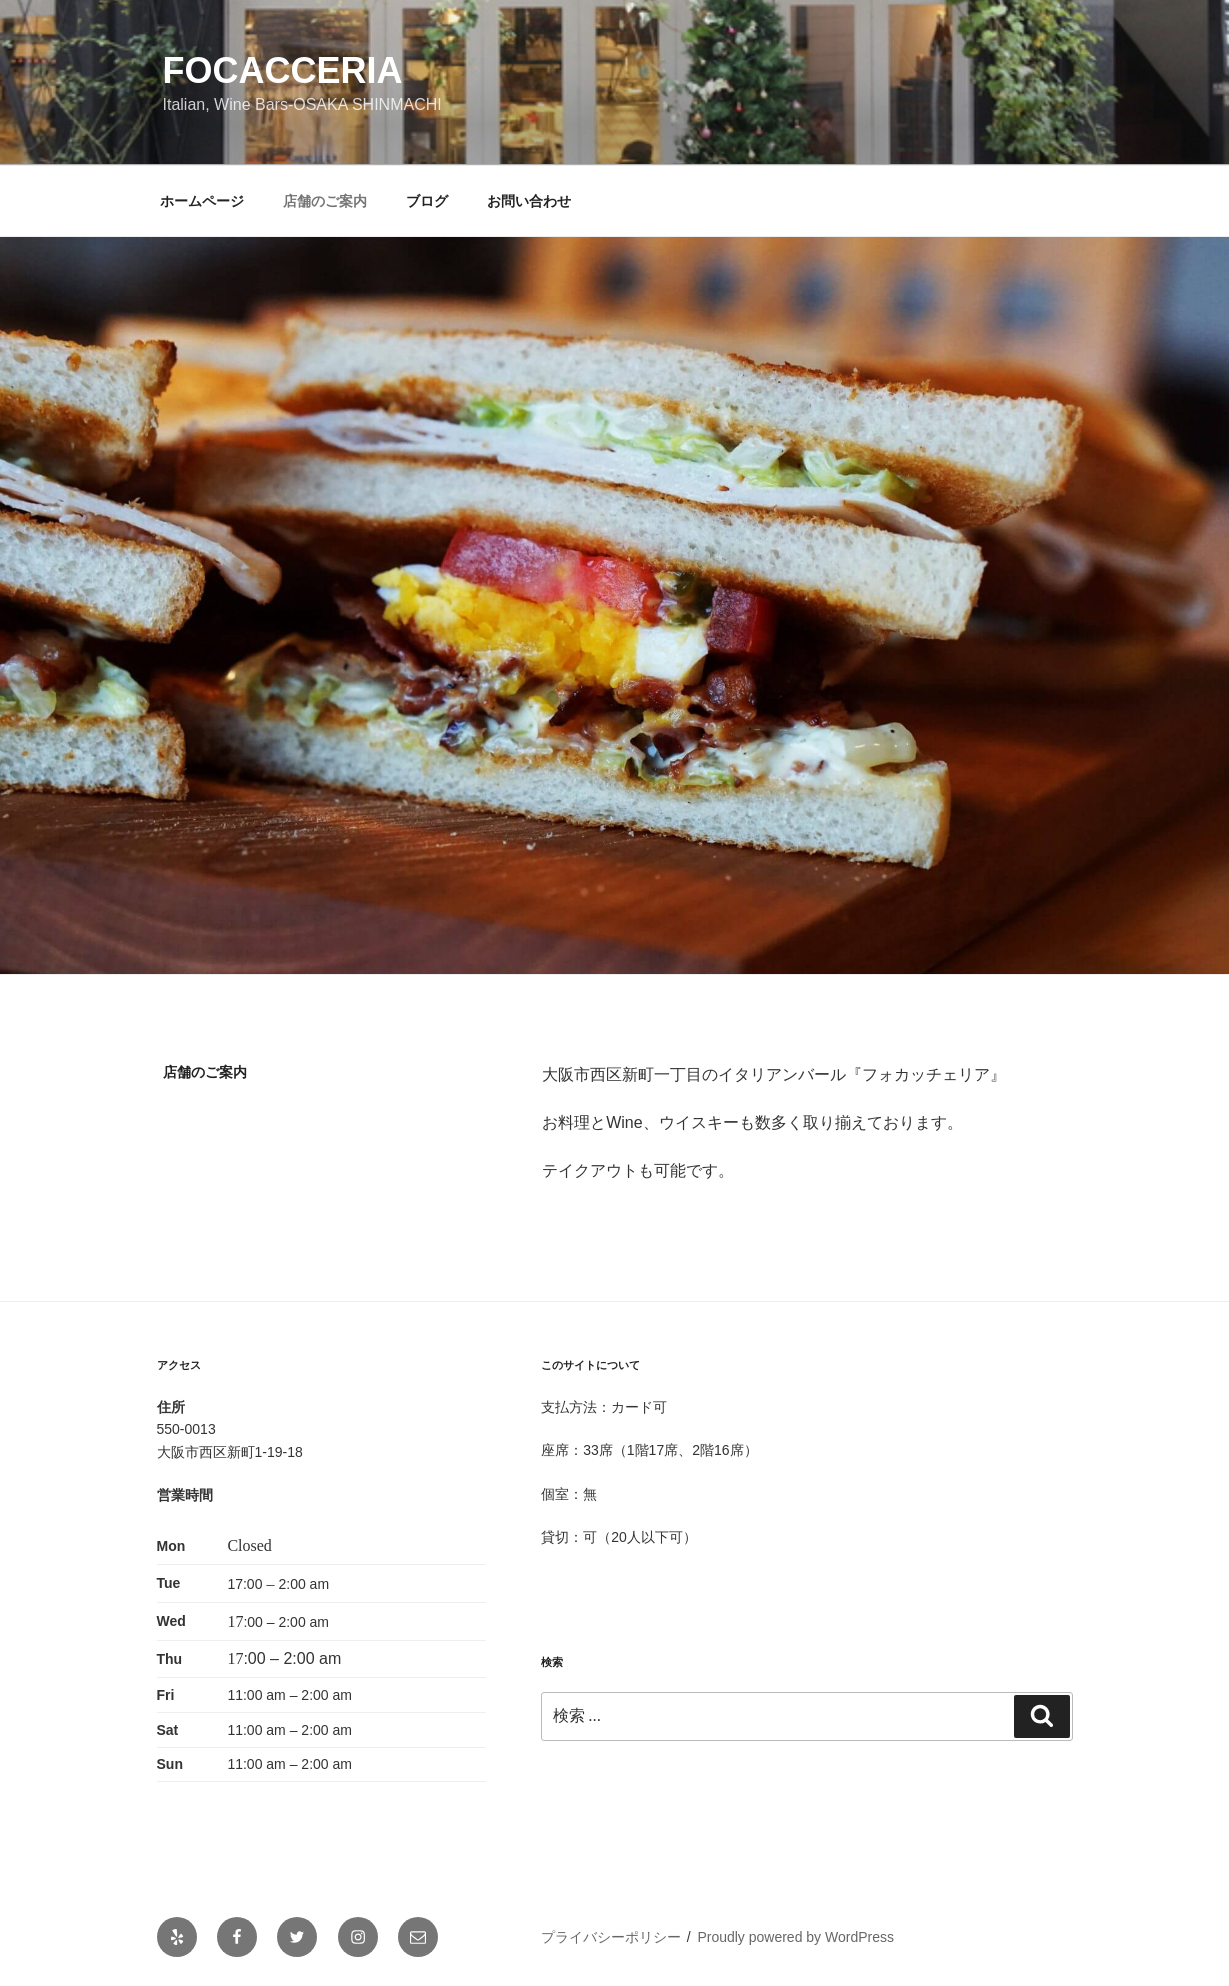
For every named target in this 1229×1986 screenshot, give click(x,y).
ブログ (427, 201)
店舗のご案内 (325, 201)
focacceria (283, 70)
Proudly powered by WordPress (795, 1937)
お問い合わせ (529, 201)
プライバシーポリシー (611, 1937)
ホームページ (202, 201)
